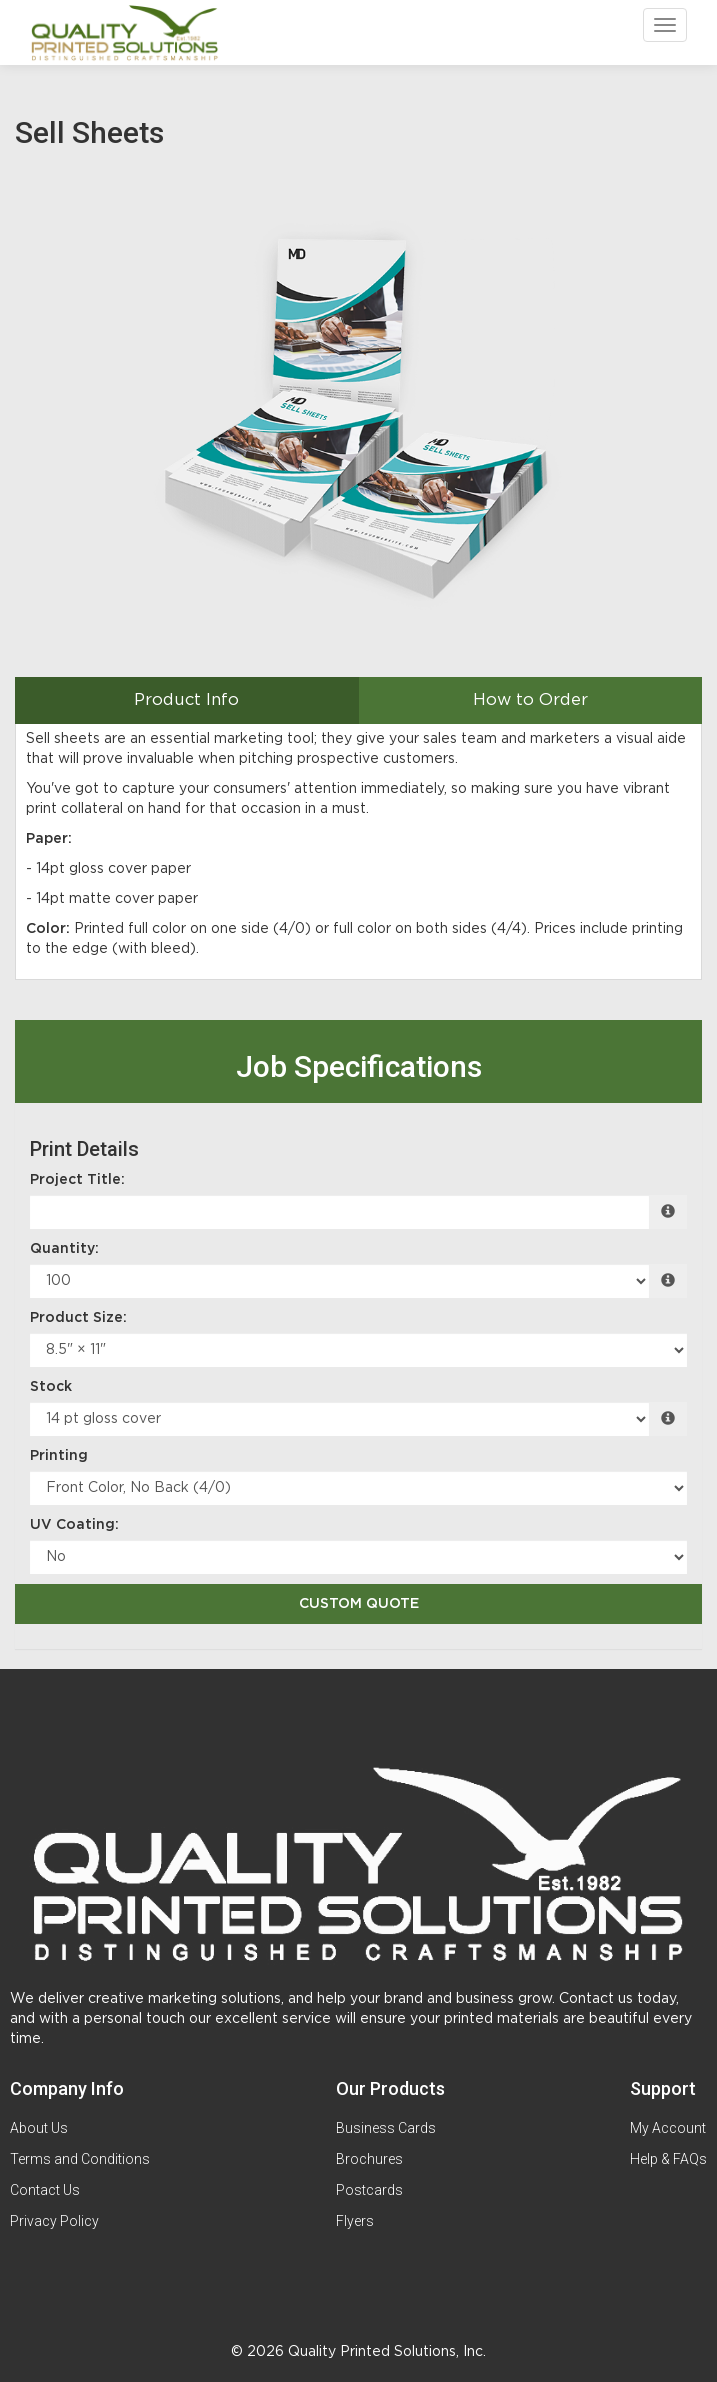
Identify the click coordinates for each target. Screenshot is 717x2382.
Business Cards (386, 2128)
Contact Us (45, 2190)
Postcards (369, 2190)
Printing (59, 1456)
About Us (39, 2128)
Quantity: (64, 1249)
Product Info (186, 700)
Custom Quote (359, 1604)
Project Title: (77, 1180)
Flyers (355, 2221)
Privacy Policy (54, 2221)
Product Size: (78, 1318)
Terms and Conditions (80, 2159)
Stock (51, 1387)
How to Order (530, 700)
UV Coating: (74, 1525)
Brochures (369, 2159)
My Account (668, 2128)
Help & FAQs (668, 2159)
